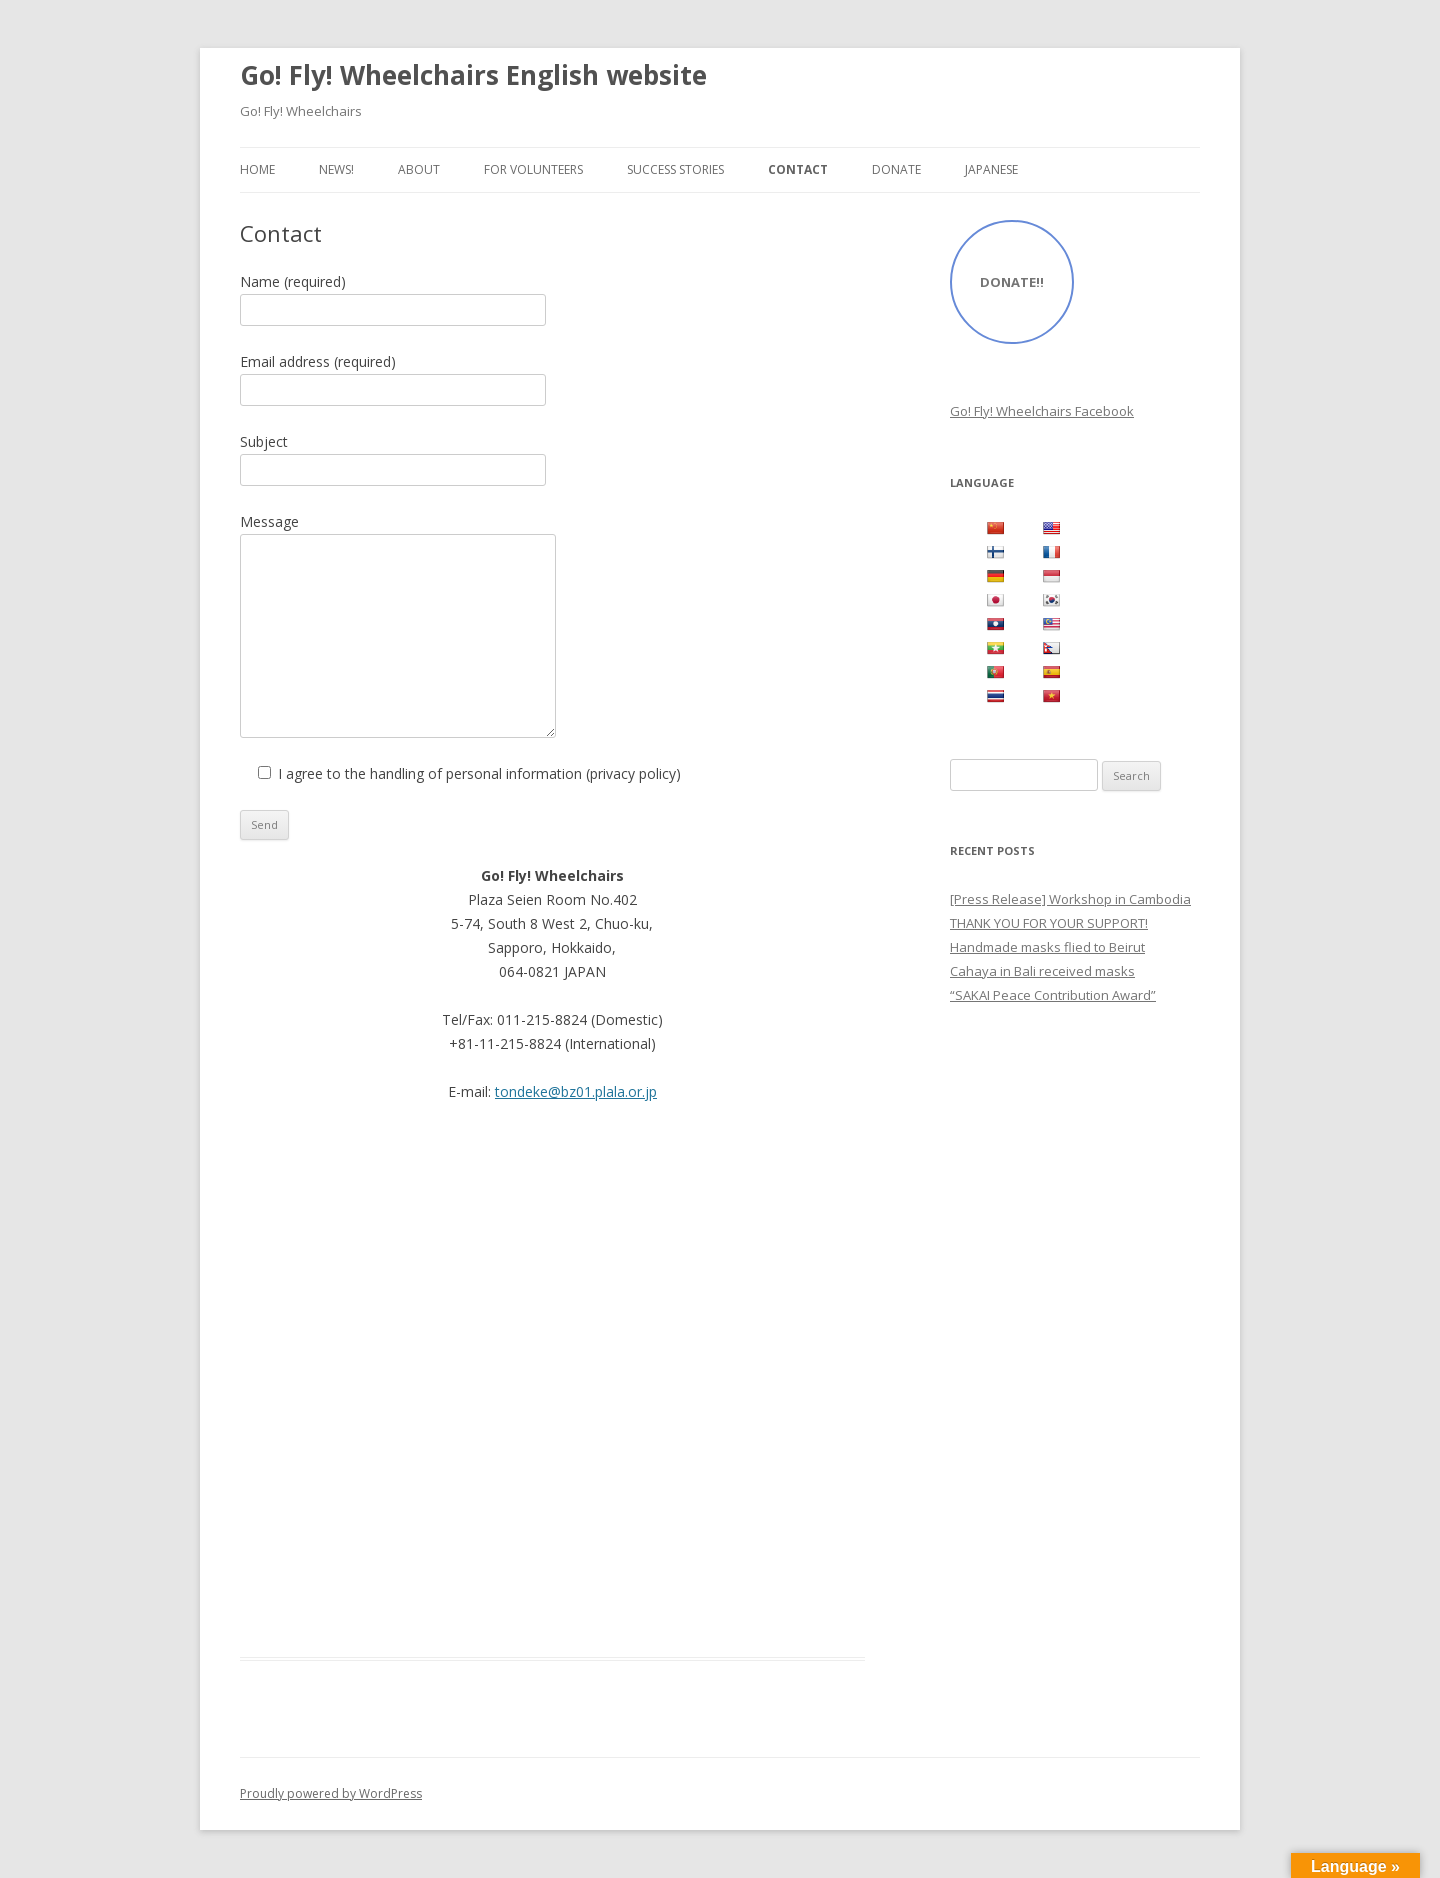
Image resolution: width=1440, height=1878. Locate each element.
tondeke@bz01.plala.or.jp (576, 1091)
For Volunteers (533, 169)
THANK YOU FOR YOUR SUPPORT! (1049, 923)
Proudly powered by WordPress (331, 1793)
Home (257, 169)
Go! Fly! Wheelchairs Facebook (1042, 411)
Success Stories (675, 169)
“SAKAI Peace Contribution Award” (1053, 995)
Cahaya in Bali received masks (1042, 971)
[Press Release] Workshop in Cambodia (1070, 899)
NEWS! (336, 169)
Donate (896, 169)
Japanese (991, 169)
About (419, 169)
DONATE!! (1012, 282)
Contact (798, 169)
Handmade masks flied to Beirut (1047, 947)
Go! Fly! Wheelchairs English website (473, 75)
